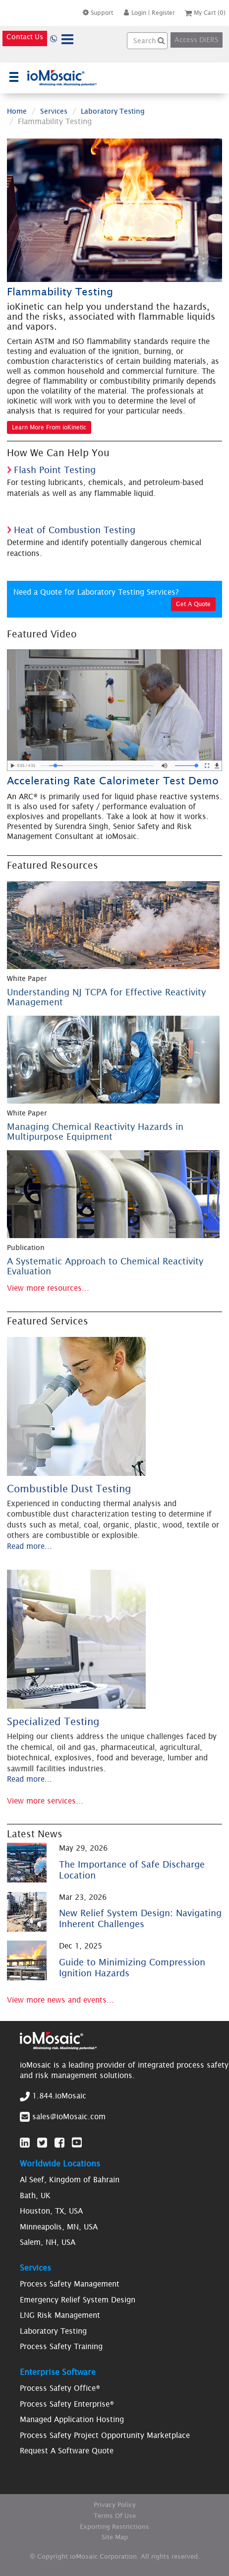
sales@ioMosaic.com (69, 2116)
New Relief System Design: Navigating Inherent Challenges (140, 1918)
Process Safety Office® (60, 2388)
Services (53, 111)
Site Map (115, 2537)
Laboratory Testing (113, 111)
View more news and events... (60, 2000)
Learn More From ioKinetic (49, 427)
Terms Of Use (115, 2515)
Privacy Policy (115, 2504)
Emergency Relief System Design (77, 2300)
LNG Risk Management (60, 2315)
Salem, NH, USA (47, 2242)
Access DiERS (196, 40)
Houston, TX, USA (51, 2211)
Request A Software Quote (67, 2450)
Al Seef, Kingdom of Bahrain (69, 2179)
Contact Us (24, 37)
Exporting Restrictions (114, 2526)
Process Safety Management (69, 2284)
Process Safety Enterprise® (67, 2404)
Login (134, 12)
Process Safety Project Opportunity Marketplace (105, 2435)
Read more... (29, 1546)
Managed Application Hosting (72, 2419)
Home (17, 111)
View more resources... (48, 1288)
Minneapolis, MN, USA (59, 2227)
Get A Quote (193, 604)
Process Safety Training (61, 2346)
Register (163, 12)
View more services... (45, 1801)
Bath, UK (35, 2195)
